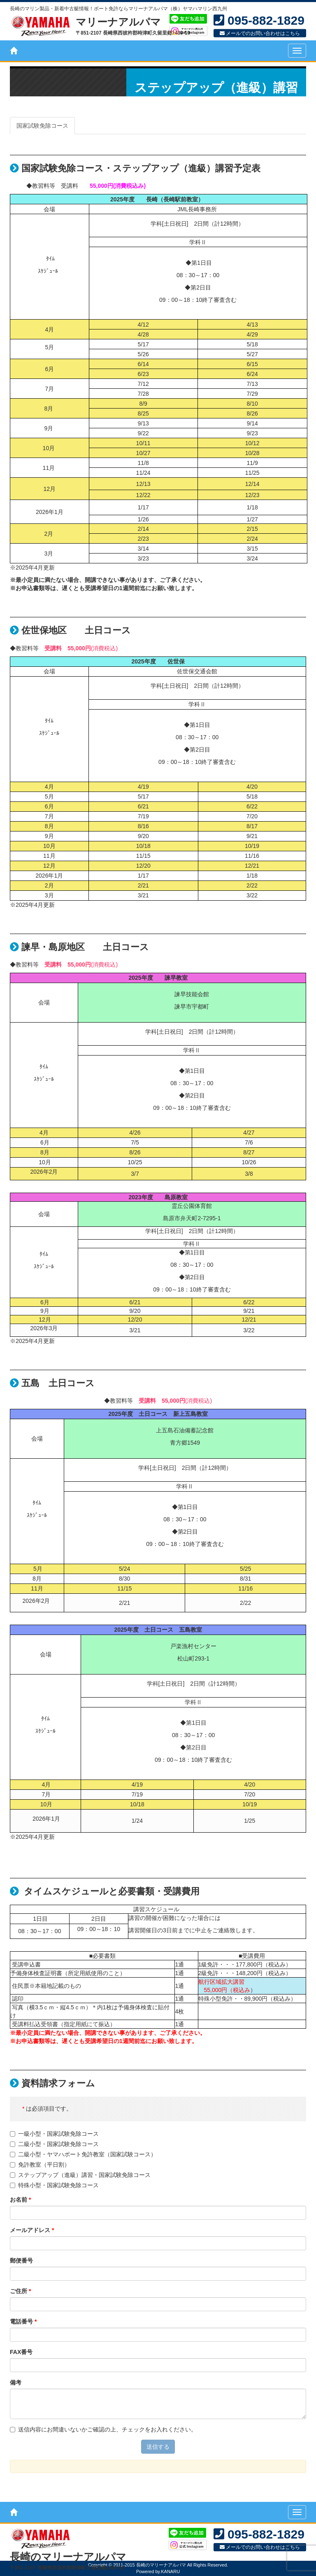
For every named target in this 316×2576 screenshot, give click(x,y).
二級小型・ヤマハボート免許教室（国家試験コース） (83, 2154)
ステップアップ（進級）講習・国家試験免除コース (80, 2175)
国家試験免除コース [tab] (42, 125)
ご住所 (20, 2291)
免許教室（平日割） (40, 2164)
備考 (15, 2382)
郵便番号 (21, 2260)
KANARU (170, 2571)
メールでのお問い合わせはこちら (260, 33)
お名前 (20, 2199)
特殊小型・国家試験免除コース (54, 2185)
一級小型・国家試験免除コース (54, 2133)
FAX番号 (21, 2352)
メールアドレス (32, 2230)
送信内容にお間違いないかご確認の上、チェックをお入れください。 (103, 2429)
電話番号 (23, 2321)
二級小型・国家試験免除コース (54, 2144)
